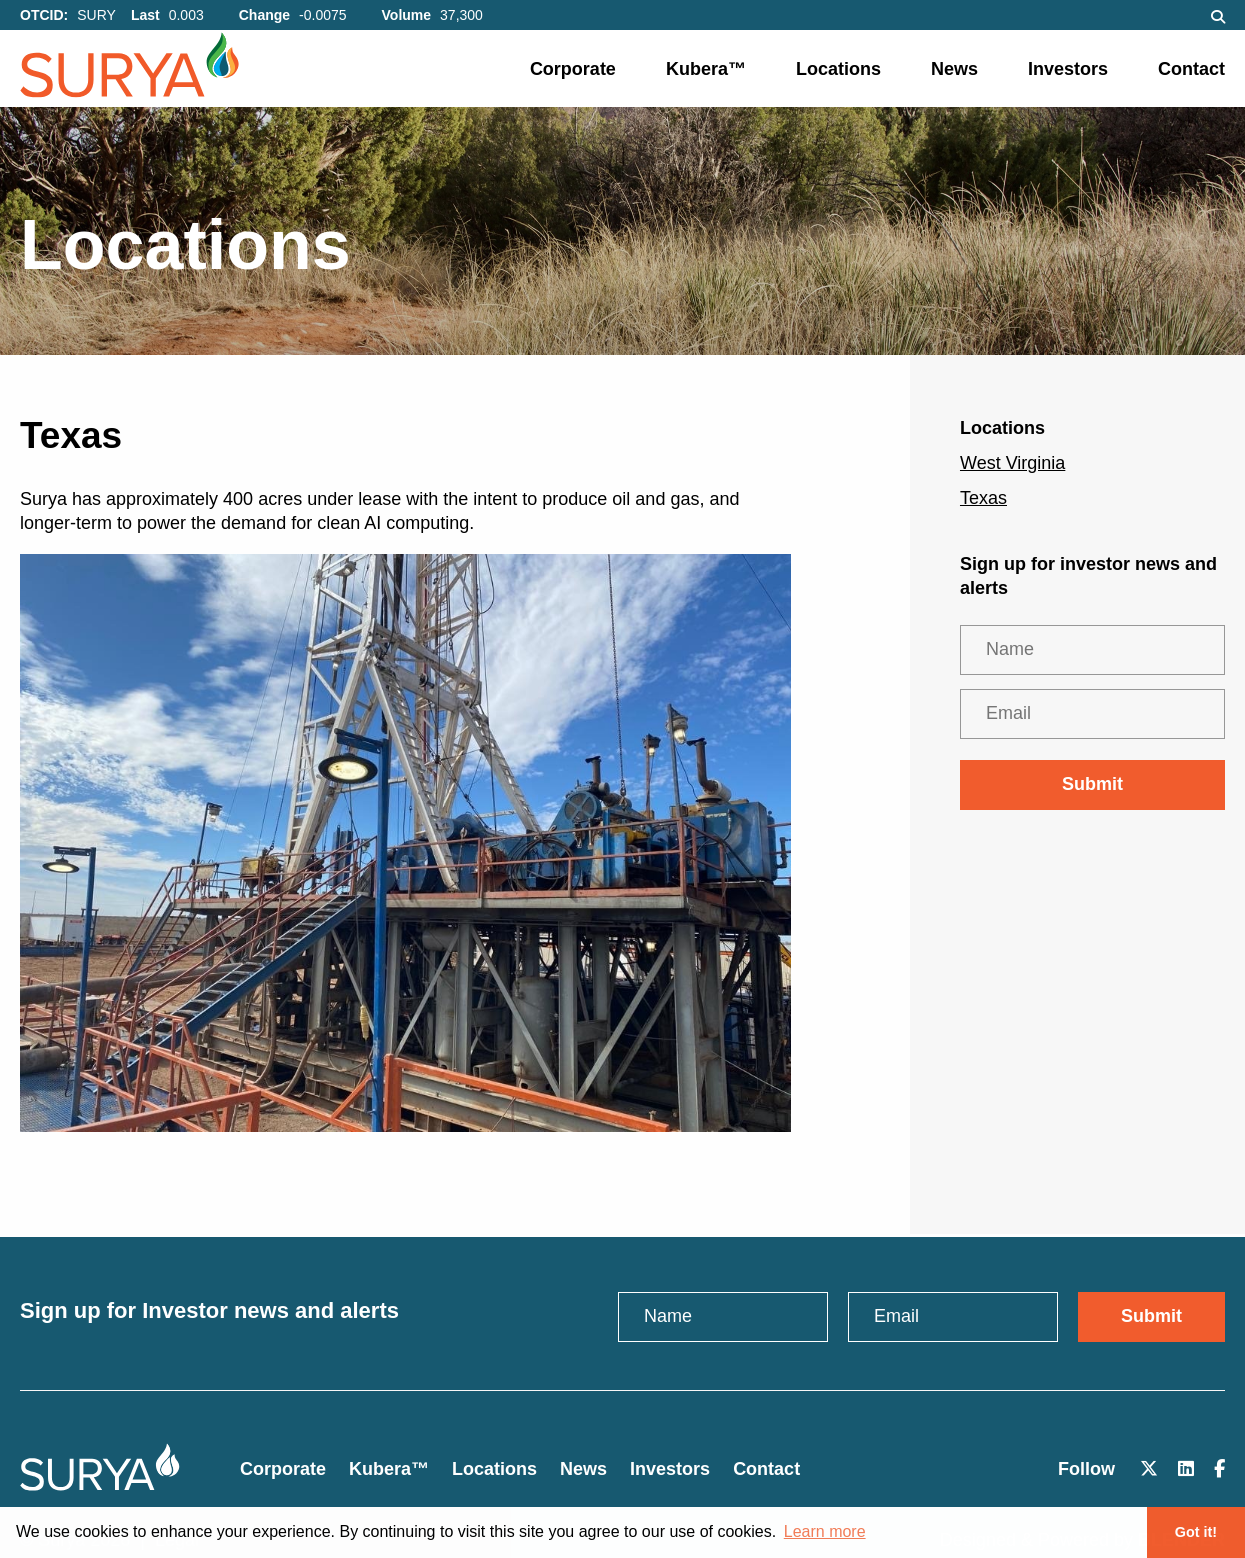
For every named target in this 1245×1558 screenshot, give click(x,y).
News (954, 69)
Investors (1068, 69)
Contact (1191, 69)
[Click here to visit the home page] (185, 70)
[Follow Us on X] (1149, 1469)
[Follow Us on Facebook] (1219, 1469)
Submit (1092, 784)
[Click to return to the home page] (100, 1485)
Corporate (573, 69)
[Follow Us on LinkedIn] (1186, 1469)
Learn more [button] (825, 1531)
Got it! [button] (1196, 1532)
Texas (983, 498)
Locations (838, 69)
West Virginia (1012, 463)
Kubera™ (706, 69)
